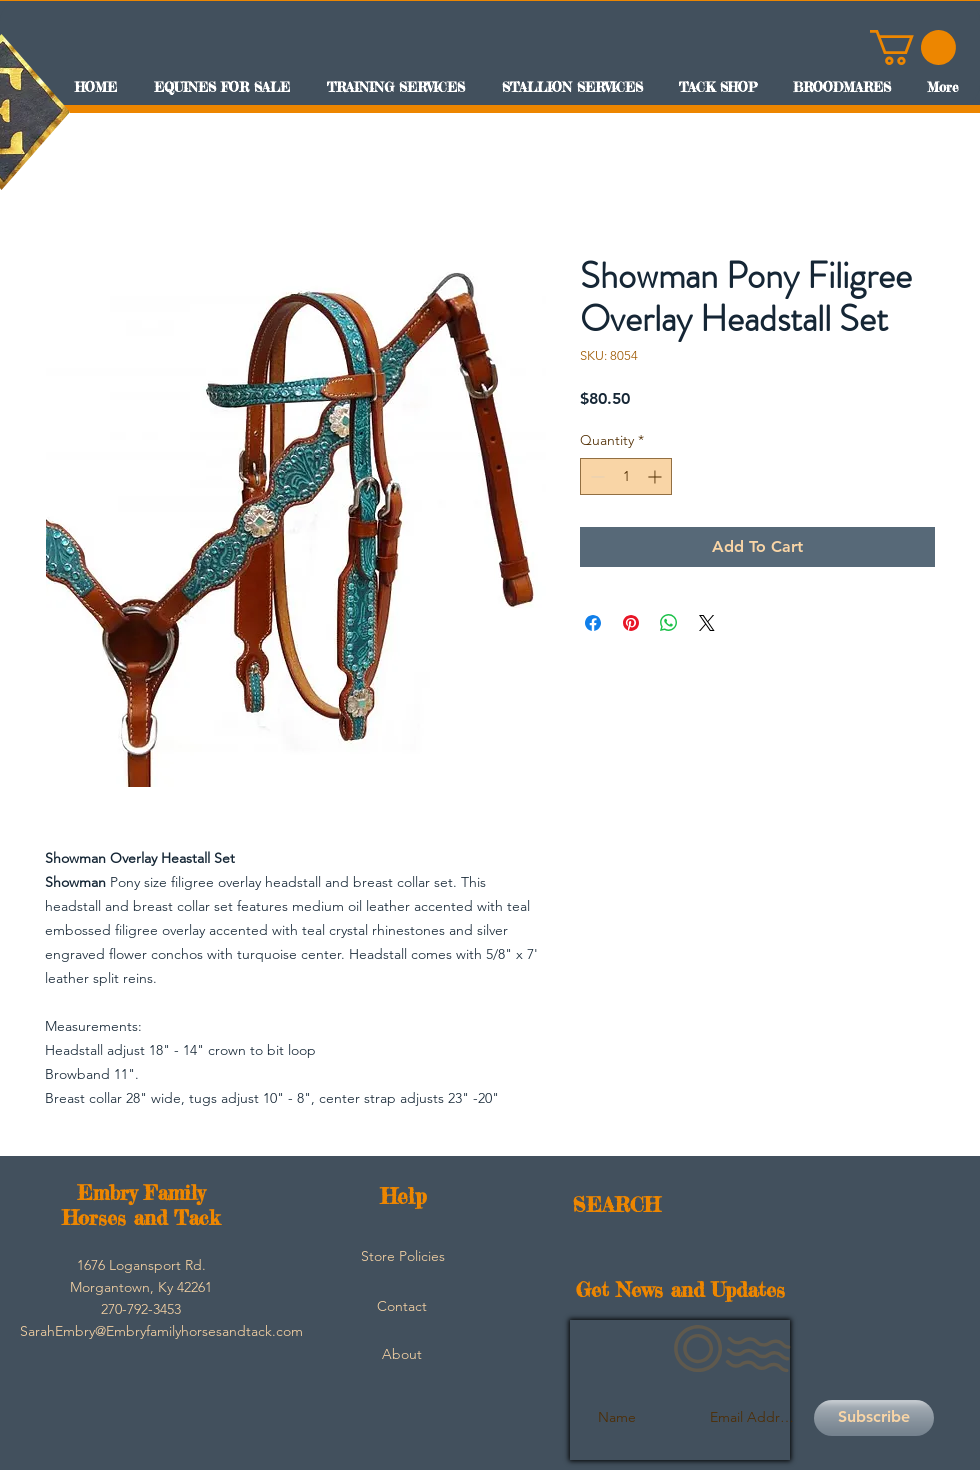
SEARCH (616, 1204)
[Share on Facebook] (593, 623)
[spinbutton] (626, 476)
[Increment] (656, 476)
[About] (402, 1355)
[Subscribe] (874, 1418)
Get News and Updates (680, 1289)
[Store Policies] (403, 1257)
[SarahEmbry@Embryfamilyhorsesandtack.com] (161, 1332)
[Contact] (402, 1307)
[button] (913, 47)
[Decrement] (595, 476)
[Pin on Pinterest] (631, 623)
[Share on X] (707, 623)
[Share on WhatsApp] (669, 623)
